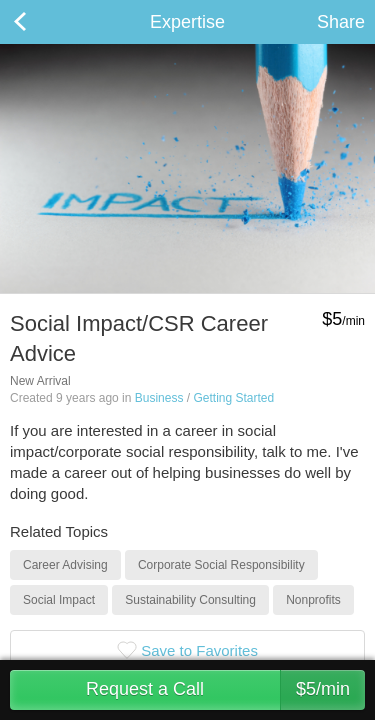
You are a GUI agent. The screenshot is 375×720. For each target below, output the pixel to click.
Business (159, 398)
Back (40, 22)
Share (341, 22)
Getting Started (233, 398)
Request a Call (225, 690)
